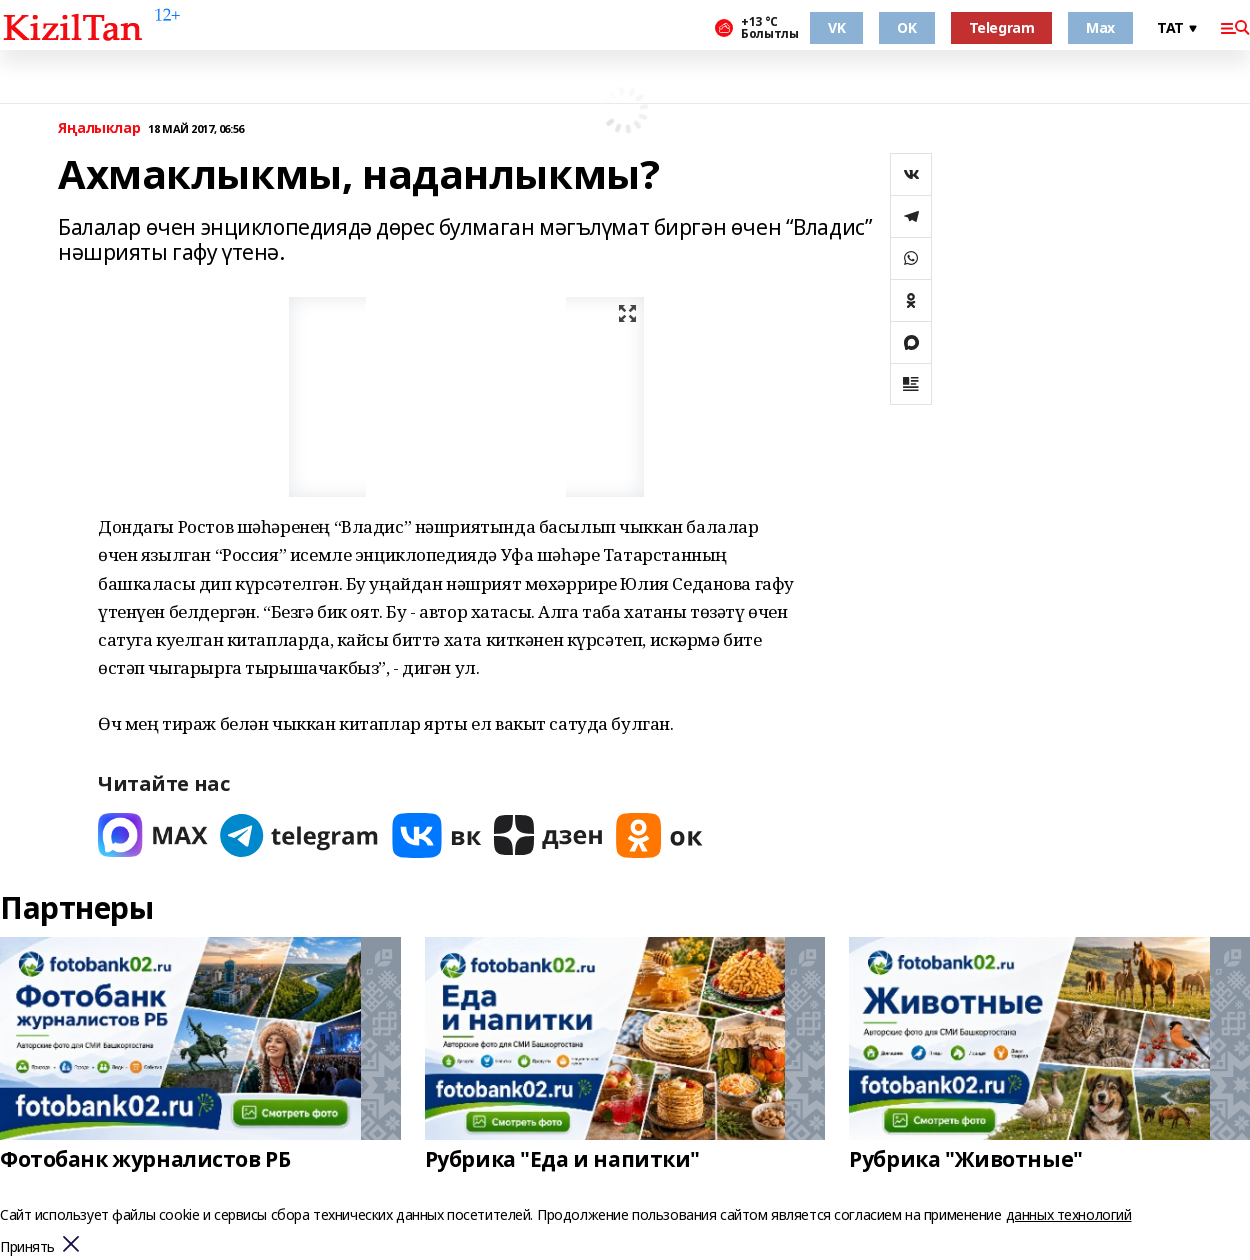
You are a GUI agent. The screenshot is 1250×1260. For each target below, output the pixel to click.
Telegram (1002, 27)
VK (836, 27)
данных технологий (1069, 1214)
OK (906, 27)
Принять (27, 1247)
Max (1100, 27)
